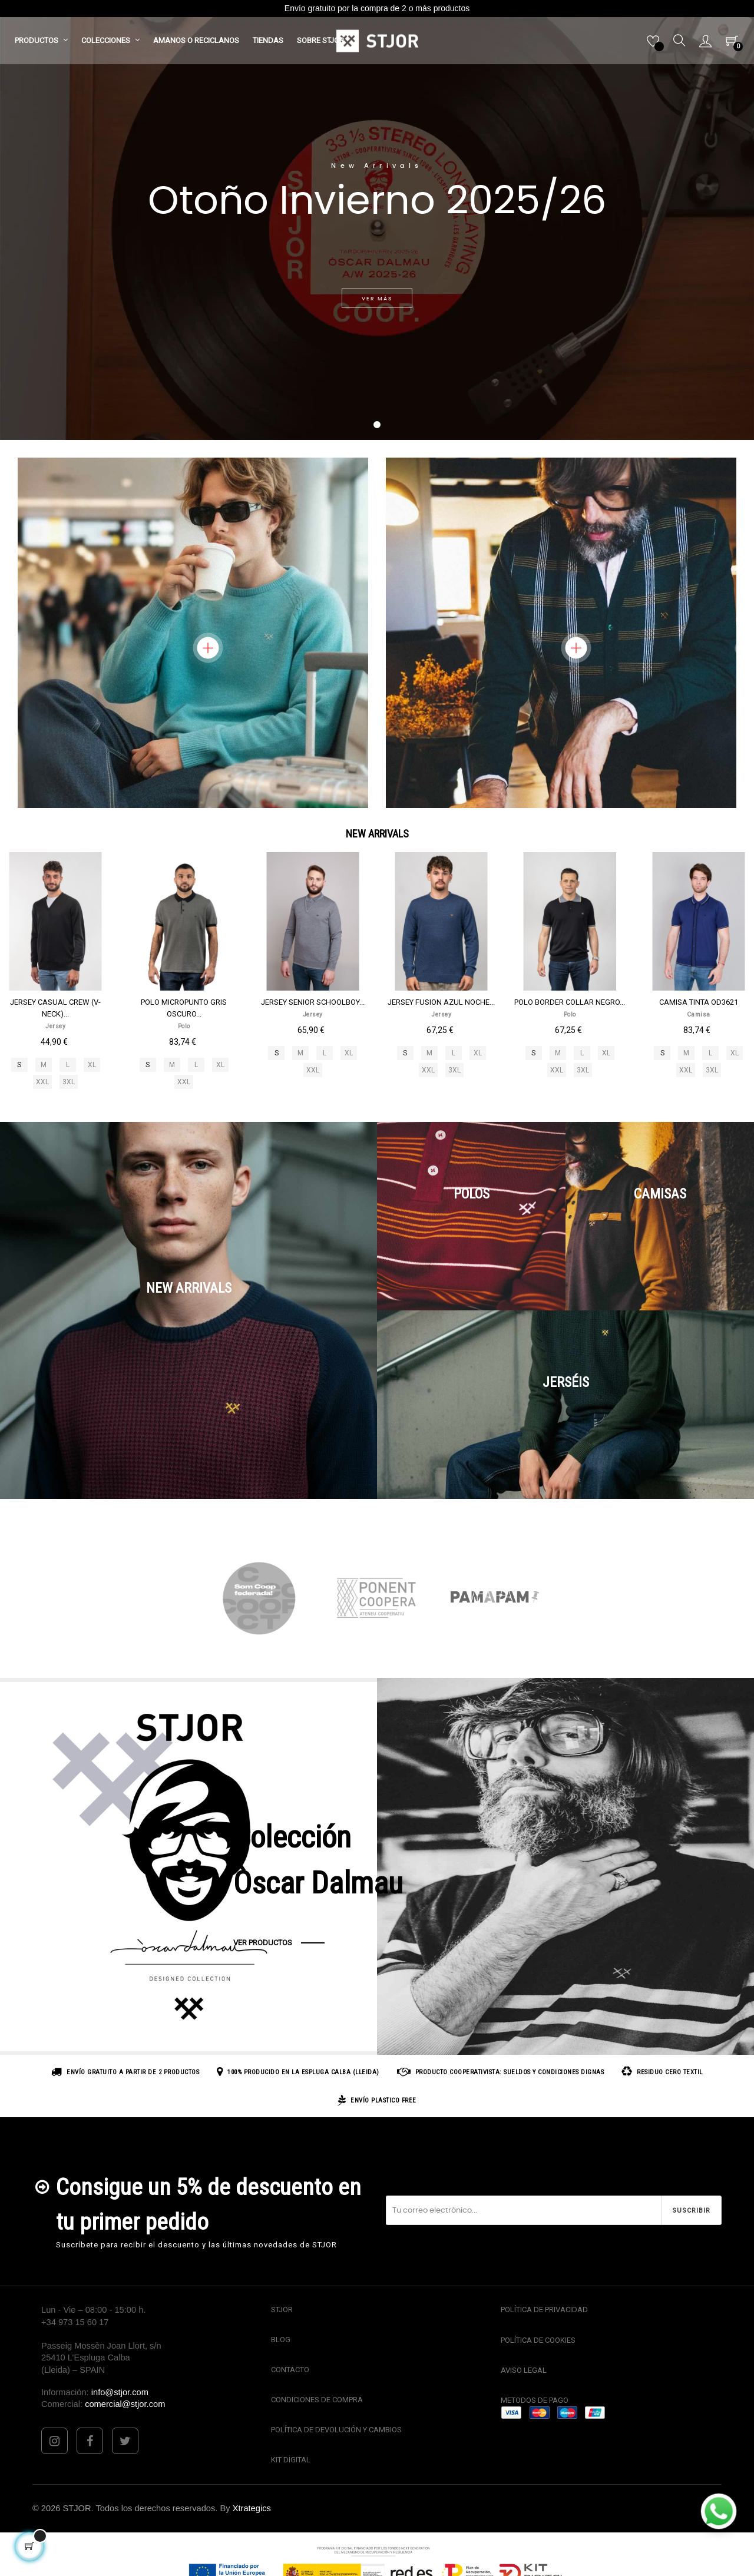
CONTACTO (290, 2369)
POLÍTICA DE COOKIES (538, 2340)
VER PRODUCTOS (262, 1942)
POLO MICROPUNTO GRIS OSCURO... (184, 1008)
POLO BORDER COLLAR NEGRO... (569, 1002)
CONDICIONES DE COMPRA (317, 2399)
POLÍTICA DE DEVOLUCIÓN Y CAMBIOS (336, 2429)
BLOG (280, 2339)
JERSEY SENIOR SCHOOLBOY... (313, 1002)
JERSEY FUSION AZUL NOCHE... (441, 1002)
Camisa (698, 1014)
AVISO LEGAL (524, 2370)
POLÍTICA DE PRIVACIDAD (544, 2309)
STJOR (282, 2309)
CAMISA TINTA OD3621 (698, 1002)
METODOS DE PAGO (534, 2400)
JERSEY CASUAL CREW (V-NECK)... (55, 1008)
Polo (184, 1026)
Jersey (55, 1026)
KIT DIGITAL (290, 2459)
